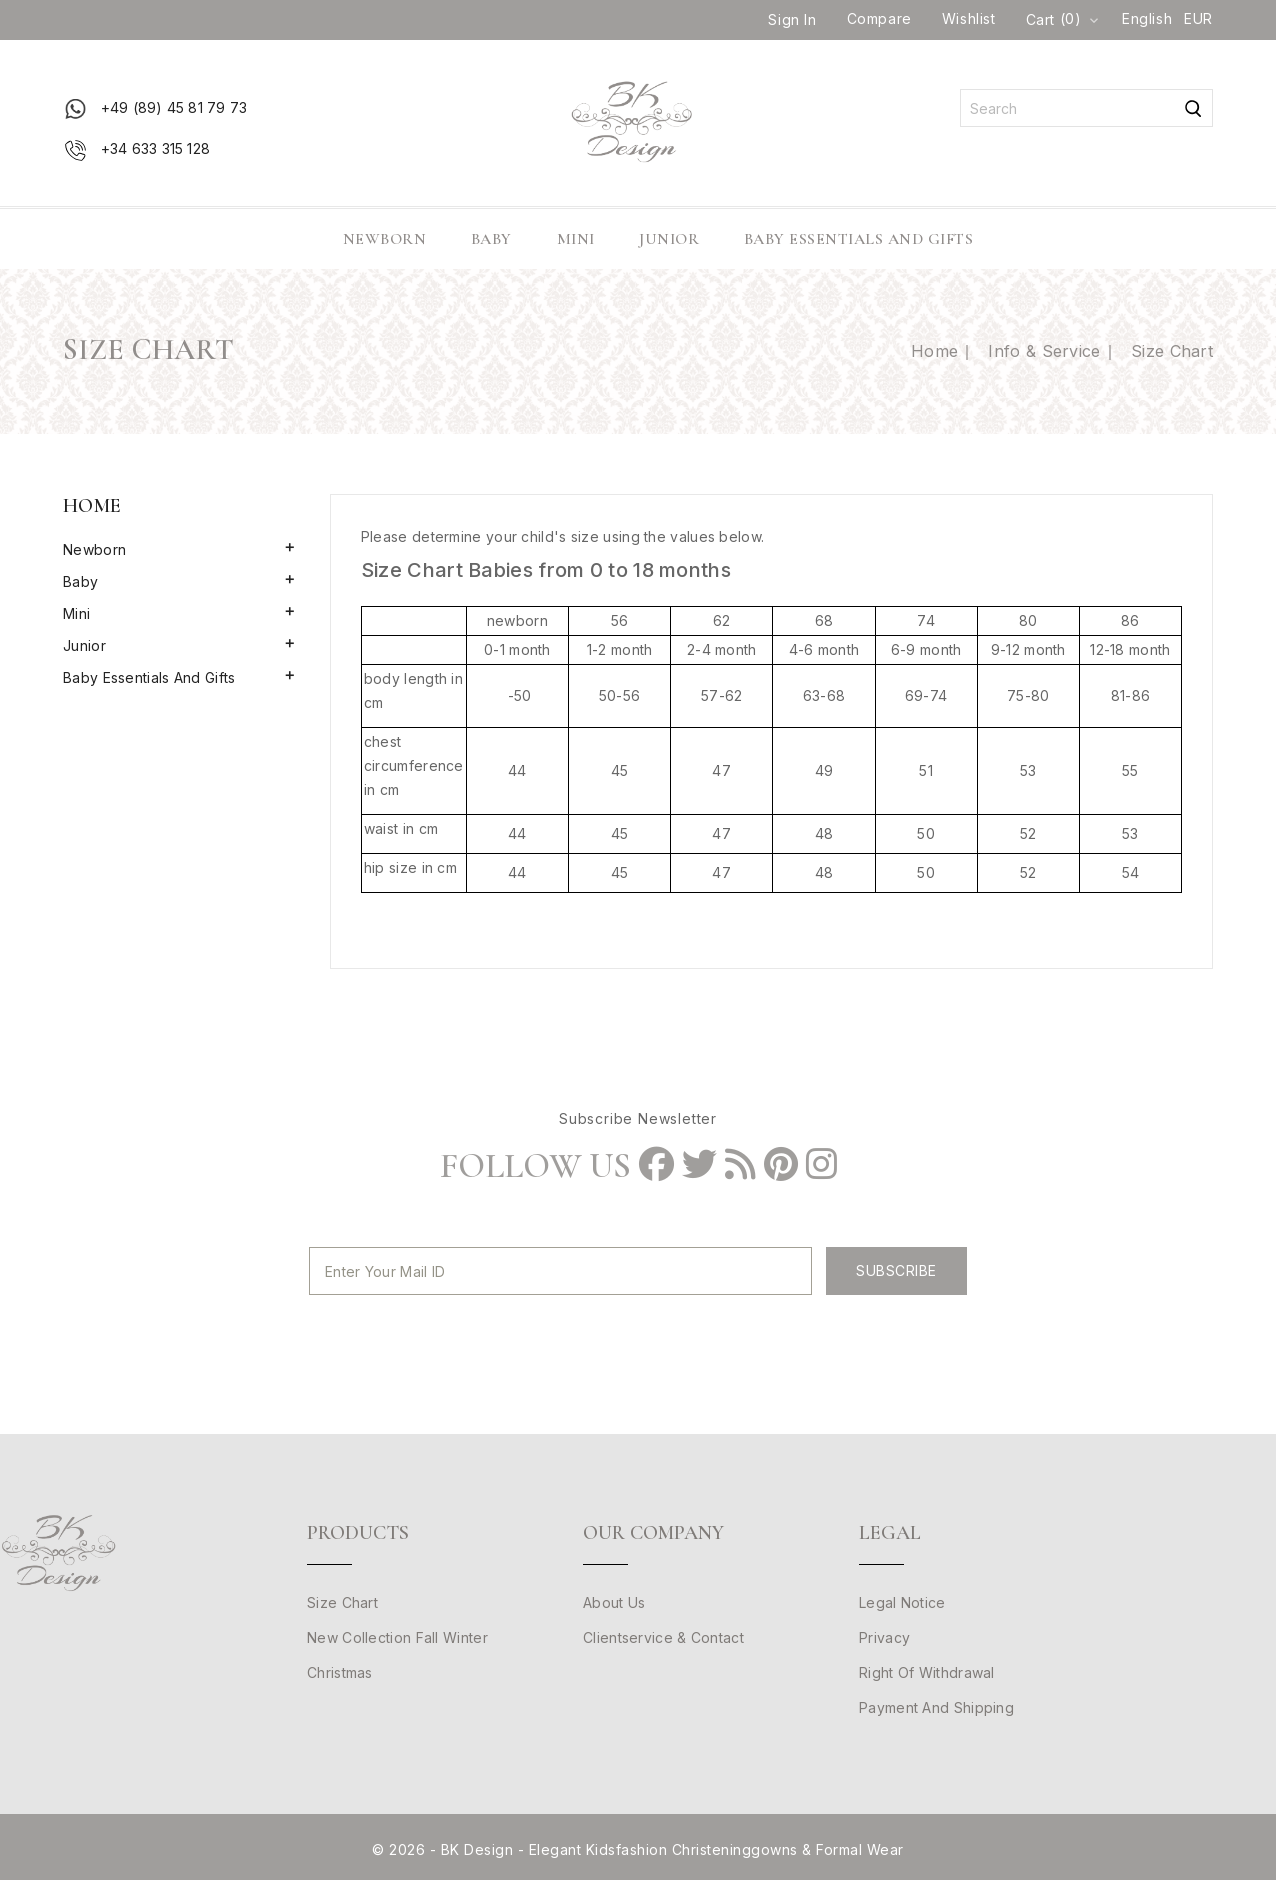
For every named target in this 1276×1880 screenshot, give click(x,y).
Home (92, 506)
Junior (669, 239)
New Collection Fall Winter (397, 1637)
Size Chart (342, 1602)
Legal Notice (902, 1602)
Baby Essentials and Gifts (859, 239)
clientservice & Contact (663, 1637)
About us (614, 1602)
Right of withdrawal (927, 1672)
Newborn (385, 239)
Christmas (340, 1672)
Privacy (884, 1637)
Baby (491, 239)
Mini (576, 239)
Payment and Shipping (936, 1707)
